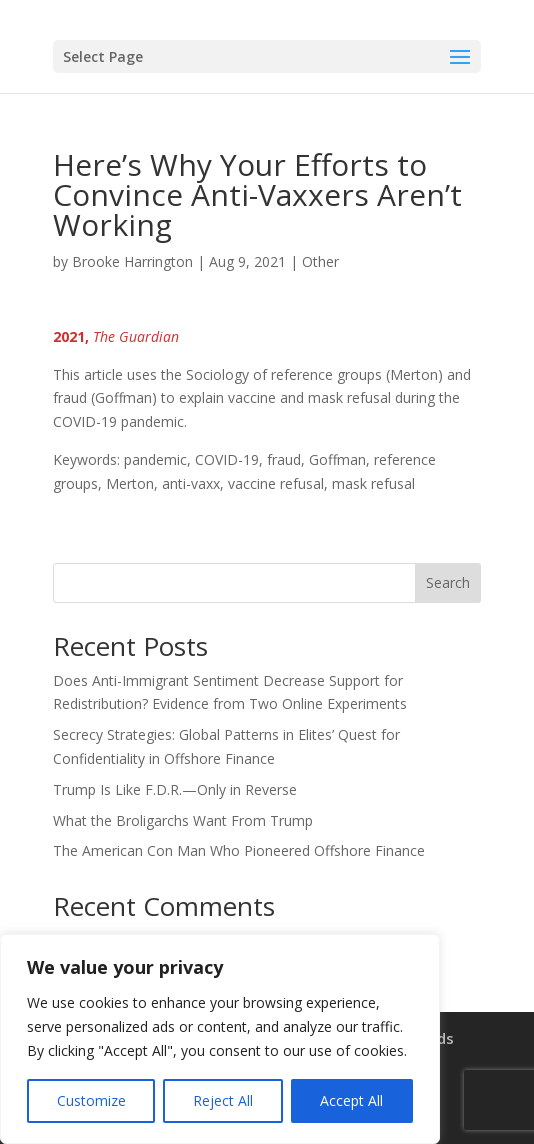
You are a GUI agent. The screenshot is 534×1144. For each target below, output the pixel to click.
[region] (220, 1039)
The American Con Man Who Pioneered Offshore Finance (239, 850)
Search (448, 582)
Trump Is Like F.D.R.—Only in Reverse (175, 789)
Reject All (223, 1100)
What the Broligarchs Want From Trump (183, 820)
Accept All (351, 1100)
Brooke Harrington (132, 261)
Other (320, 261)
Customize (91, 1100)
